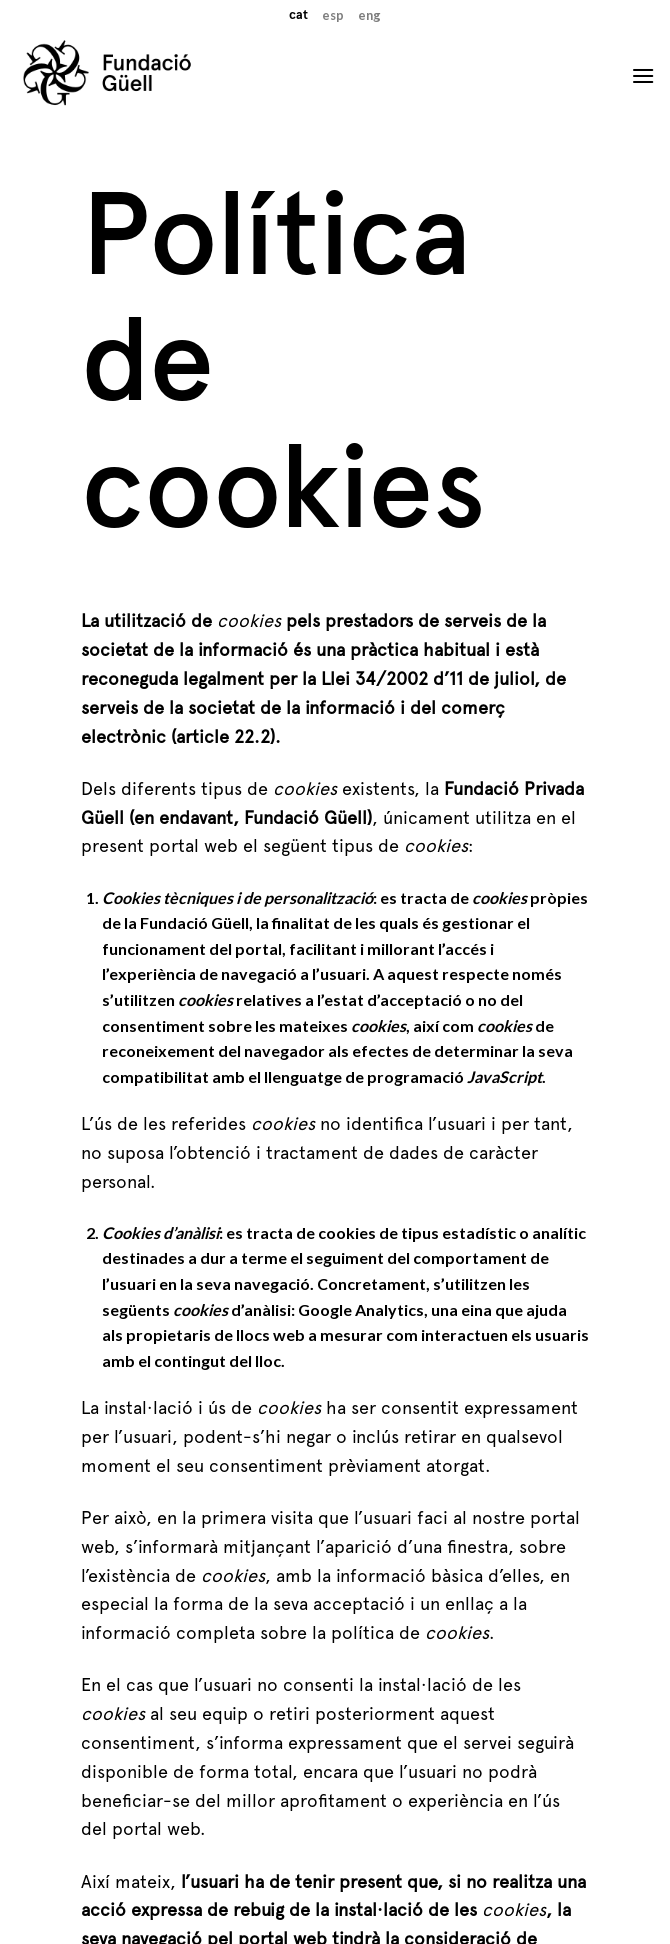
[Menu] (643, 75)
